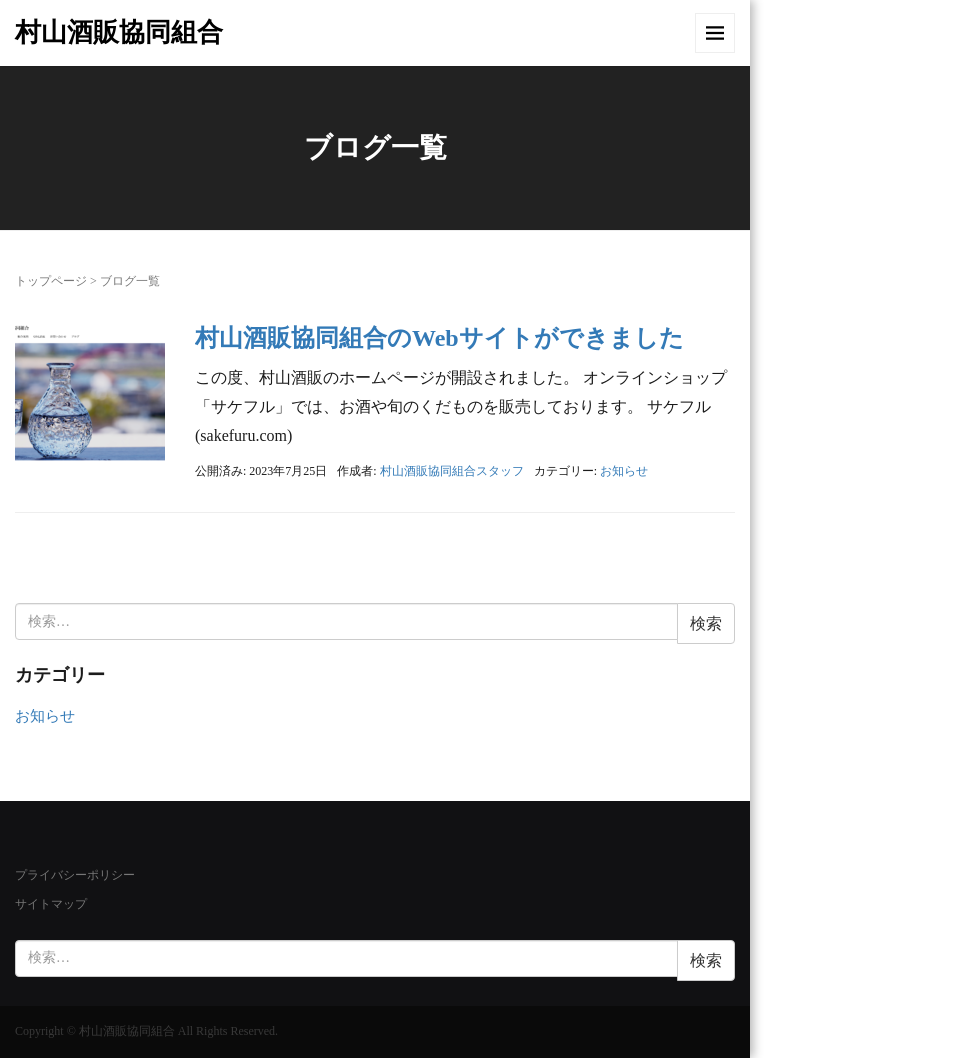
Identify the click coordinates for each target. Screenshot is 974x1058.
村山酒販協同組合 (119, 32)
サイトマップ (51, 904)
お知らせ (624, 471)
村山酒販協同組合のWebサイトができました (439, 338)
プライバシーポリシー (75, 875)
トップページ (51, 281)
